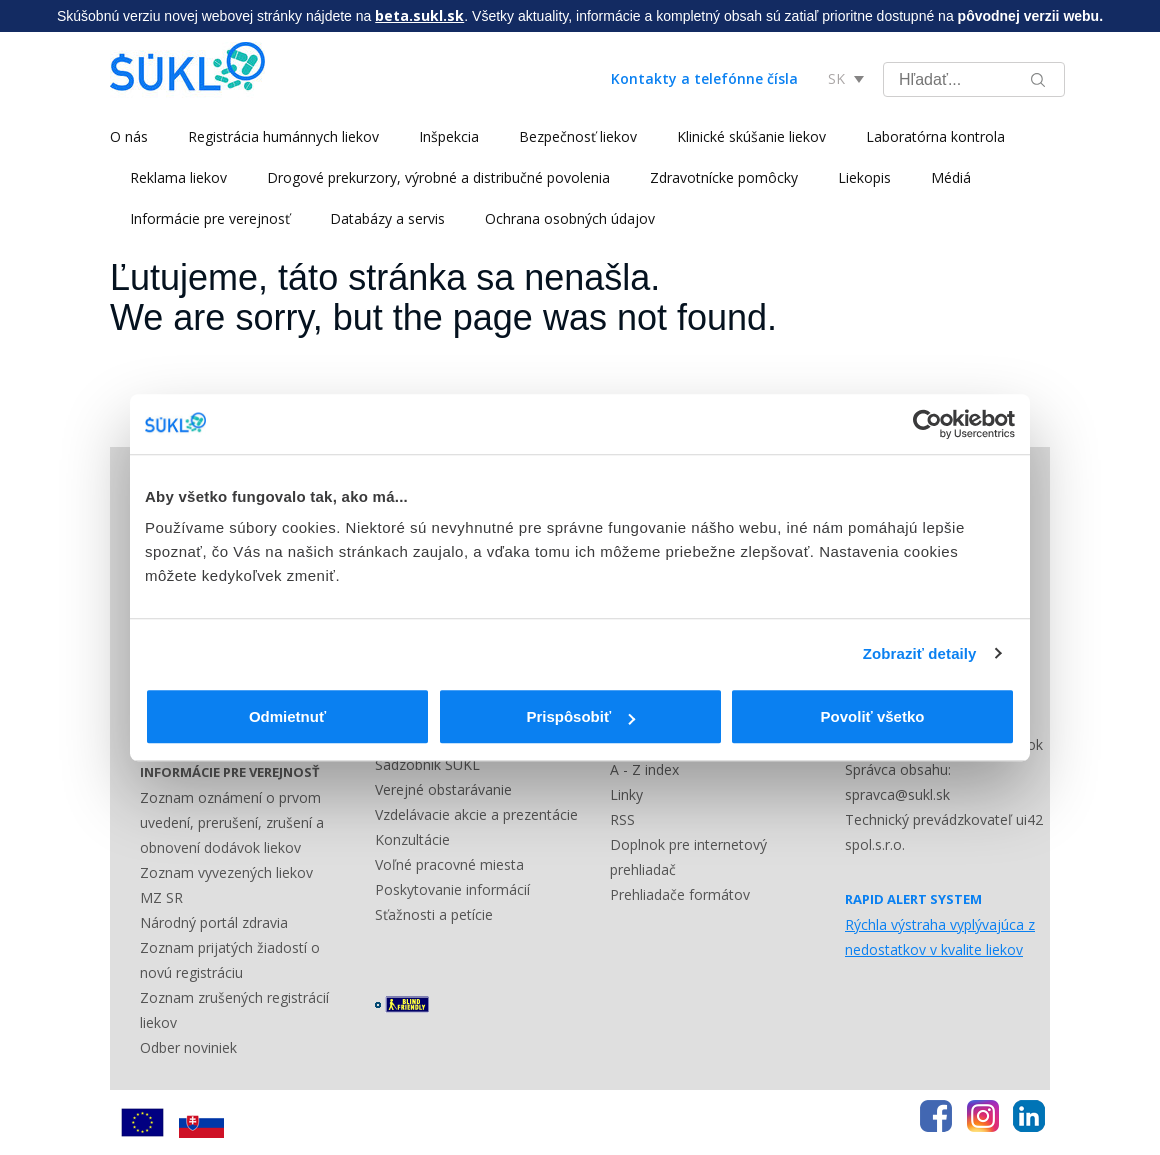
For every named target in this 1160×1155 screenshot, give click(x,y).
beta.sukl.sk (419, 15)
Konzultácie (412, 839)
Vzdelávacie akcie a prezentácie (476, 814)
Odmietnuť (287, 716)
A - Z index (644, 769)
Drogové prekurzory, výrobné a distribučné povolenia (438, 177)
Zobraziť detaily (920, 653)
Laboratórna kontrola (935, 136)
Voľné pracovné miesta (449, 864)
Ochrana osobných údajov (570, 218)
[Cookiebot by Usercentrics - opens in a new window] (927, 424)
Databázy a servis (387, 218)
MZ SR (161, 897)
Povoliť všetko (873, 716)
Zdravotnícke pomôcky (724, 177)
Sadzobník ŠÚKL (427, 764)
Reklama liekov (178, 177)
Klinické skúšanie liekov (751, 136)
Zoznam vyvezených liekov (226, 872)
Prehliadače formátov (680, 894)
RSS (622, 819)
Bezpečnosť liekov (578, 136)
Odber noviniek (188, 1047)
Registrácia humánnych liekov (283, 136)
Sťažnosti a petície (434, 914)
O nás (129, 136)
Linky (626, 794)
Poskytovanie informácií (452, 889)
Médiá (951, 177)
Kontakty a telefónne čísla (704, 78)
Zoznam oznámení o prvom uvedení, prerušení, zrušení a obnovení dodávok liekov (232, 822)
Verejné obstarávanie (443, 789)
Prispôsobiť (580, 716)
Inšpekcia (449, 136)
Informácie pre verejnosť (210, 218)
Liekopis (864, 177)
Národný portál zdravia (214, 922)
